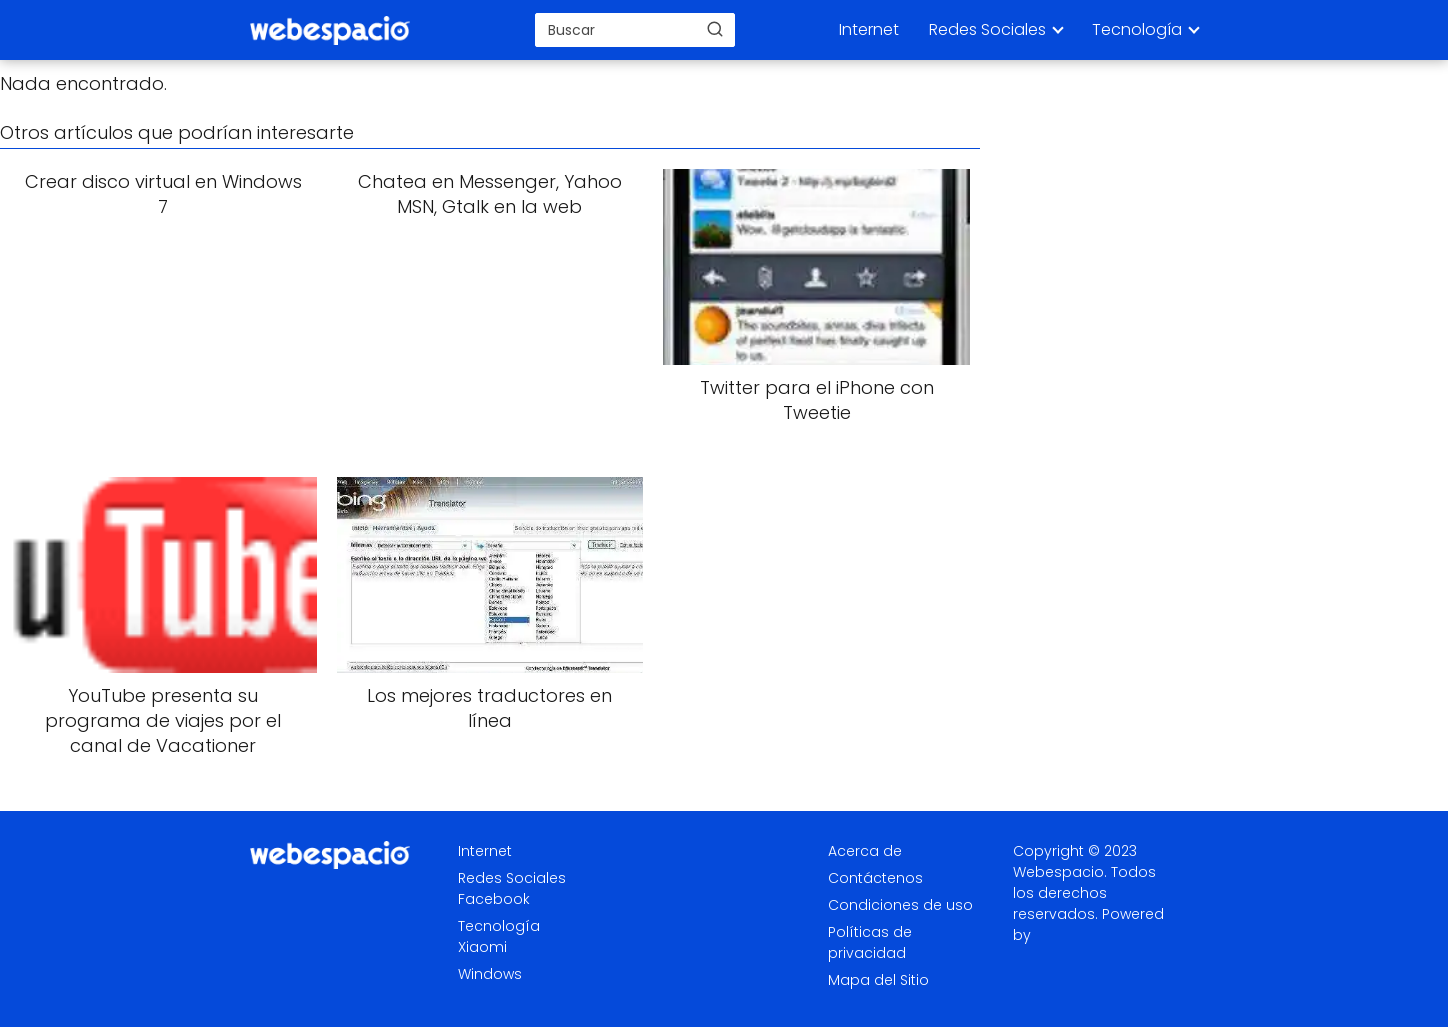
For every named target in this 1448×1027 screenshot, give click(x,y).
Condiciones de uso (900, 905)
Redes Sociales (987, 29)
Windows (490, 974)
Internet (869, 29)
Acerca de (865, 851)
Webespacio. (1060, 872)
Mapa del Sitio (878, 980)
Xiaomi (482, 947)
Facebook (494, 899)
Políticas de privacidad (870, 942)
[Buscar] (715, 29)
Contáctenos (875, 878)
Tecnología (1137, 29)
